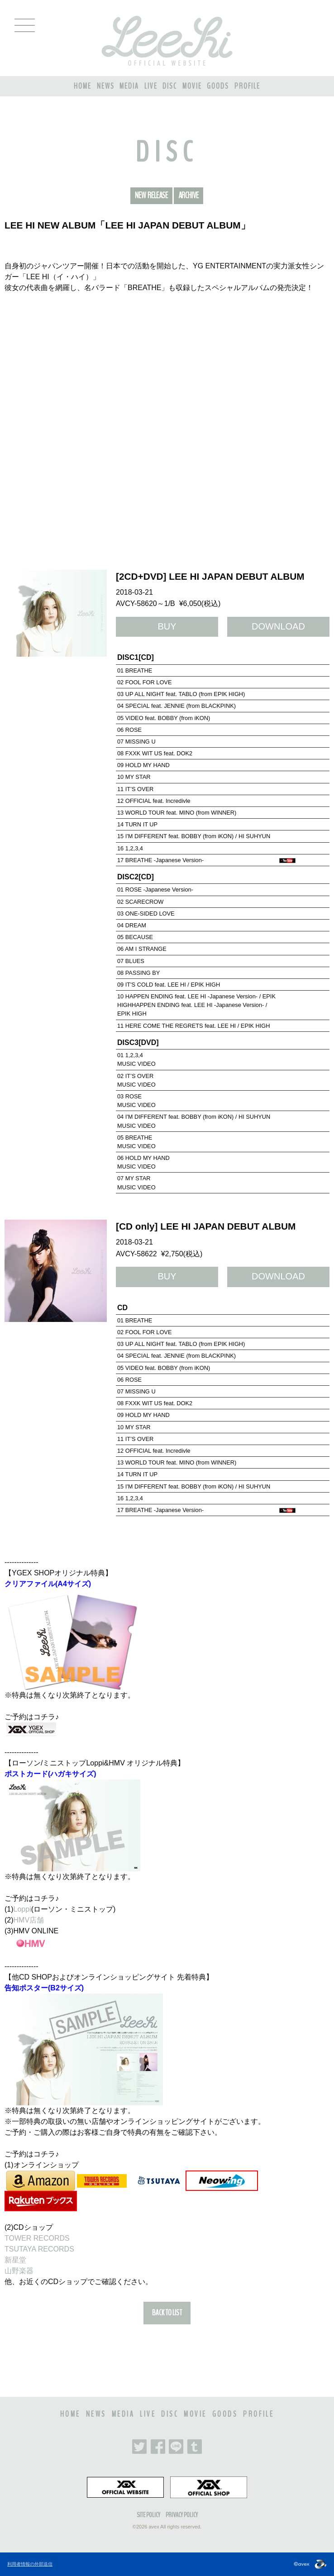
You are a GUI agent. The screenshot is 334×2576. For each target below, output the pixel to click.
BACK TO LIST (167, 2313)
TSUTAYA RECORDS (39, 2249)
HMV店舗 (29, 1920)
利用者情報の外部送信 (29, 2564)
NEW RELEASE (151, 195)
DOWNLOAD (278, 626)
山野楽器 (19, 2271)
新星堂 (15, 2260)
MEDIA (129, 86)
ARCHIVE (188, 195)
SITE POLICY (148, 2515)
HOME (82, 86)
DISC (169, 86)
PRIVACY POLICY (182, 2515)
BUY (166, 626)
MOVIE (192, 86)
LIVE (150, 86)
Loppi (22, 1909)
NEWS (106, 86)
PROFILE (247, 86)
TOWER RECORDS (37, 2238)
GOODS (218, 86)
